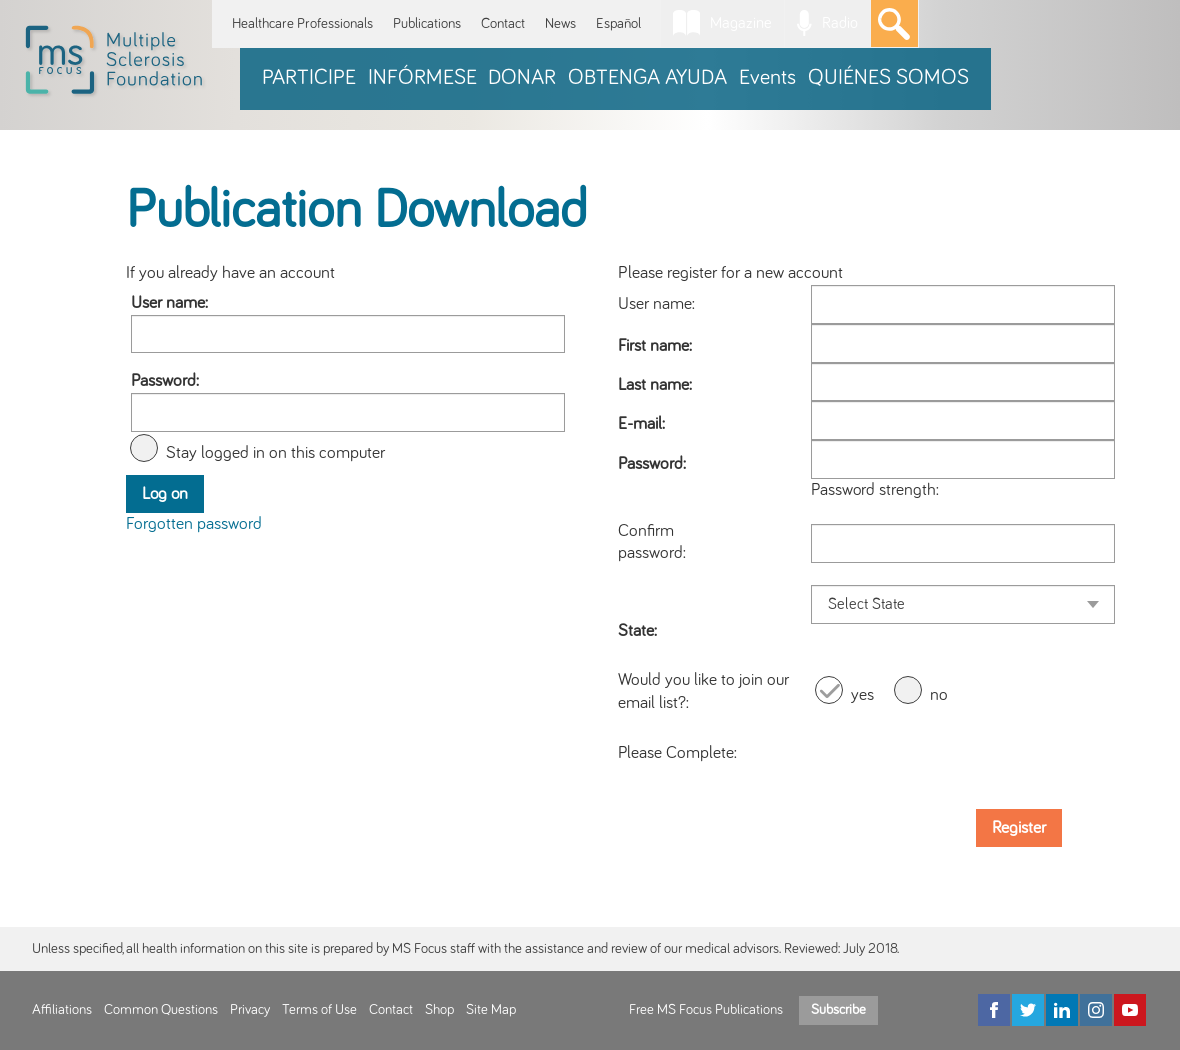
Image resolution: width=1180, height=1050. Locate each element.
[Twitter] (1028, 1010)
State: (637, 631)
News (560, 23)
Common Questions (161, 1010)
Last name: (655, 385)
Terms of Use (319, 1010)
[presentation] (963, 754)
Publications (427, 23)
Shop (439, 1010)
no (939, 695)
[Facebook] (994, 1010)
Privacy (250, 1010)
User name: (169, 303)
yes (862, 695)
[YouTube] (1130, 1010)
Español (618, 23)
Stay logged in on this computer (275, 453)
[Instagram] (1096, 1010)
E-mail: (641, 424)
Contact (503, 23)
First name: (655, 346)
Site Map (491, 1010)
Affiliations (62, 1010)
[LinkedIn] (1062, 1010)
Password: (165, 381)
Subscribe (838, 1010)
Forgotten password (194, 524)
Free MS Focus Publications (706, 1010)
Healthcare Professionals (302, 23)
